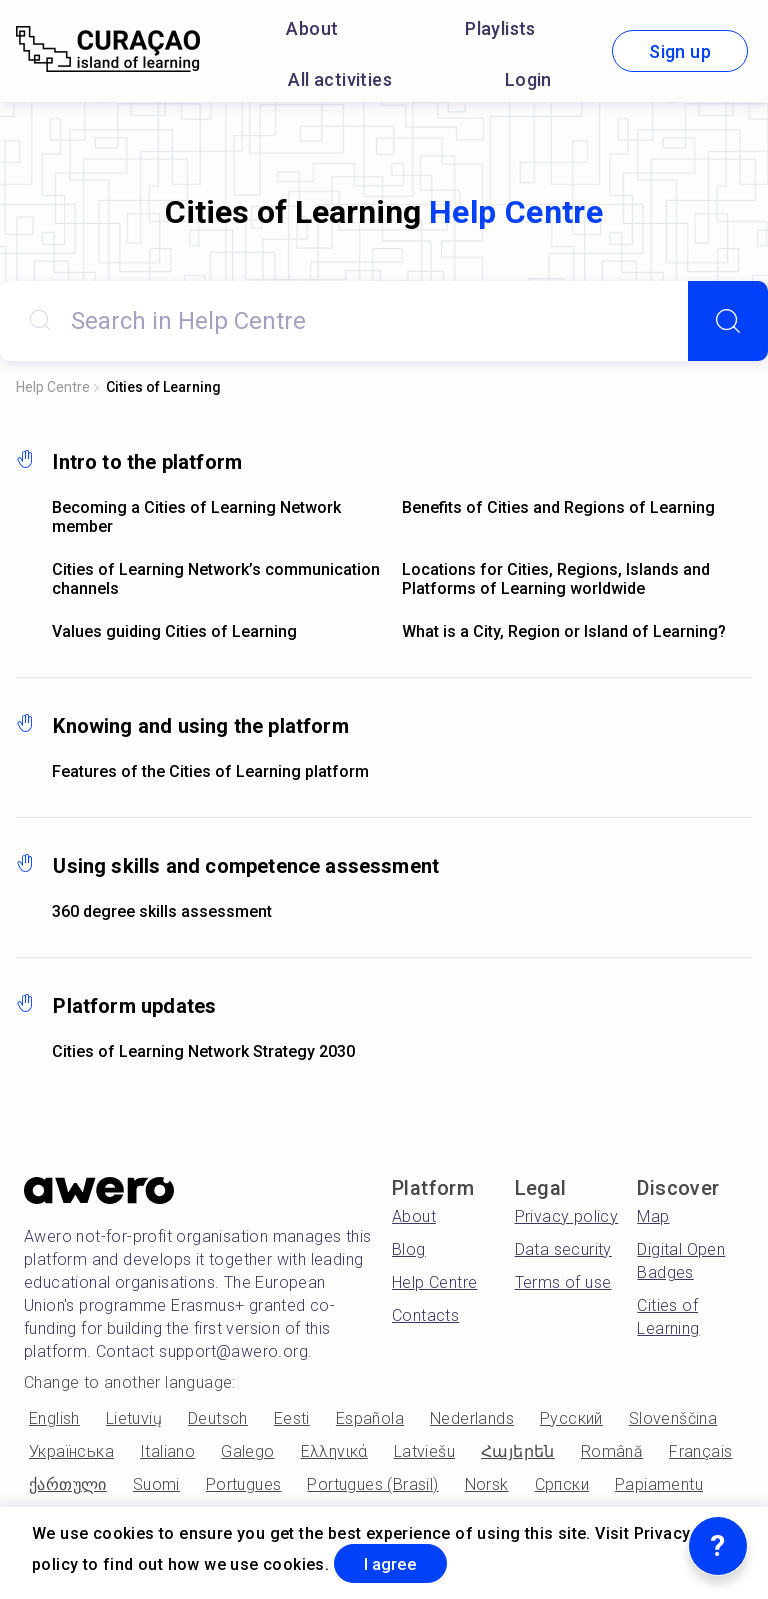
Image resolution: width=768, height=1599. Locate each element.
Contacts (425, 1315)
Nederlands (472, 1418)
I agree (399, 1562)
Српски (562, 1484)
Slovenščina (673, 1418)
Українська (71, 1451)
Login (528, 79)
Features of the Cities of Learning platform (210, 771)
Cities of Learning (163, 387)
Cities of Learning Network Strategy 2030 (203, 1051)
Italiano (167, 1451)
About (312, 28)
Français (700, 1451)
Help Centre (53, 387)
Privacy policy (567, 1216)
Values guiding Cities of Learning (174, 631)
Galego (247, 1451)
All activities (340, 79)
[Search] (728, 321)
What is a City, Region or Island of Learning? (564, 631)
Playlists (500, 28)
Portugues (244, 1484)
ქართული (68, 1484)
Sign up (680, 51)
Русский (571, 1418)
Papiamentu (659, 1484)
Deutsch (218, 1418)
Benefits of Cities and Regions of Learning (558, 507)
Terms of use (563, 1282)
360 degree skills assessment (162, 911)
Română (612, 1451)
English (54, 1418)
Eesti (292, 1418)
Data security (563, 1249)
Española (370, 1418)
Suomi (156, 1484)
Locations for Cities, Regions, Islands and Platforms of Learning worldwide (556, 579)
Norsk (487, 1484)
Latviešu (424, 1451)
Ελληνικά (334, 1451)
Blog (409, 1249)
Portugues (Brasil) (372, 1484)
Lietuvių (134, 1418)
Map (653, 1216)
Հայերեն (518, 1451)
